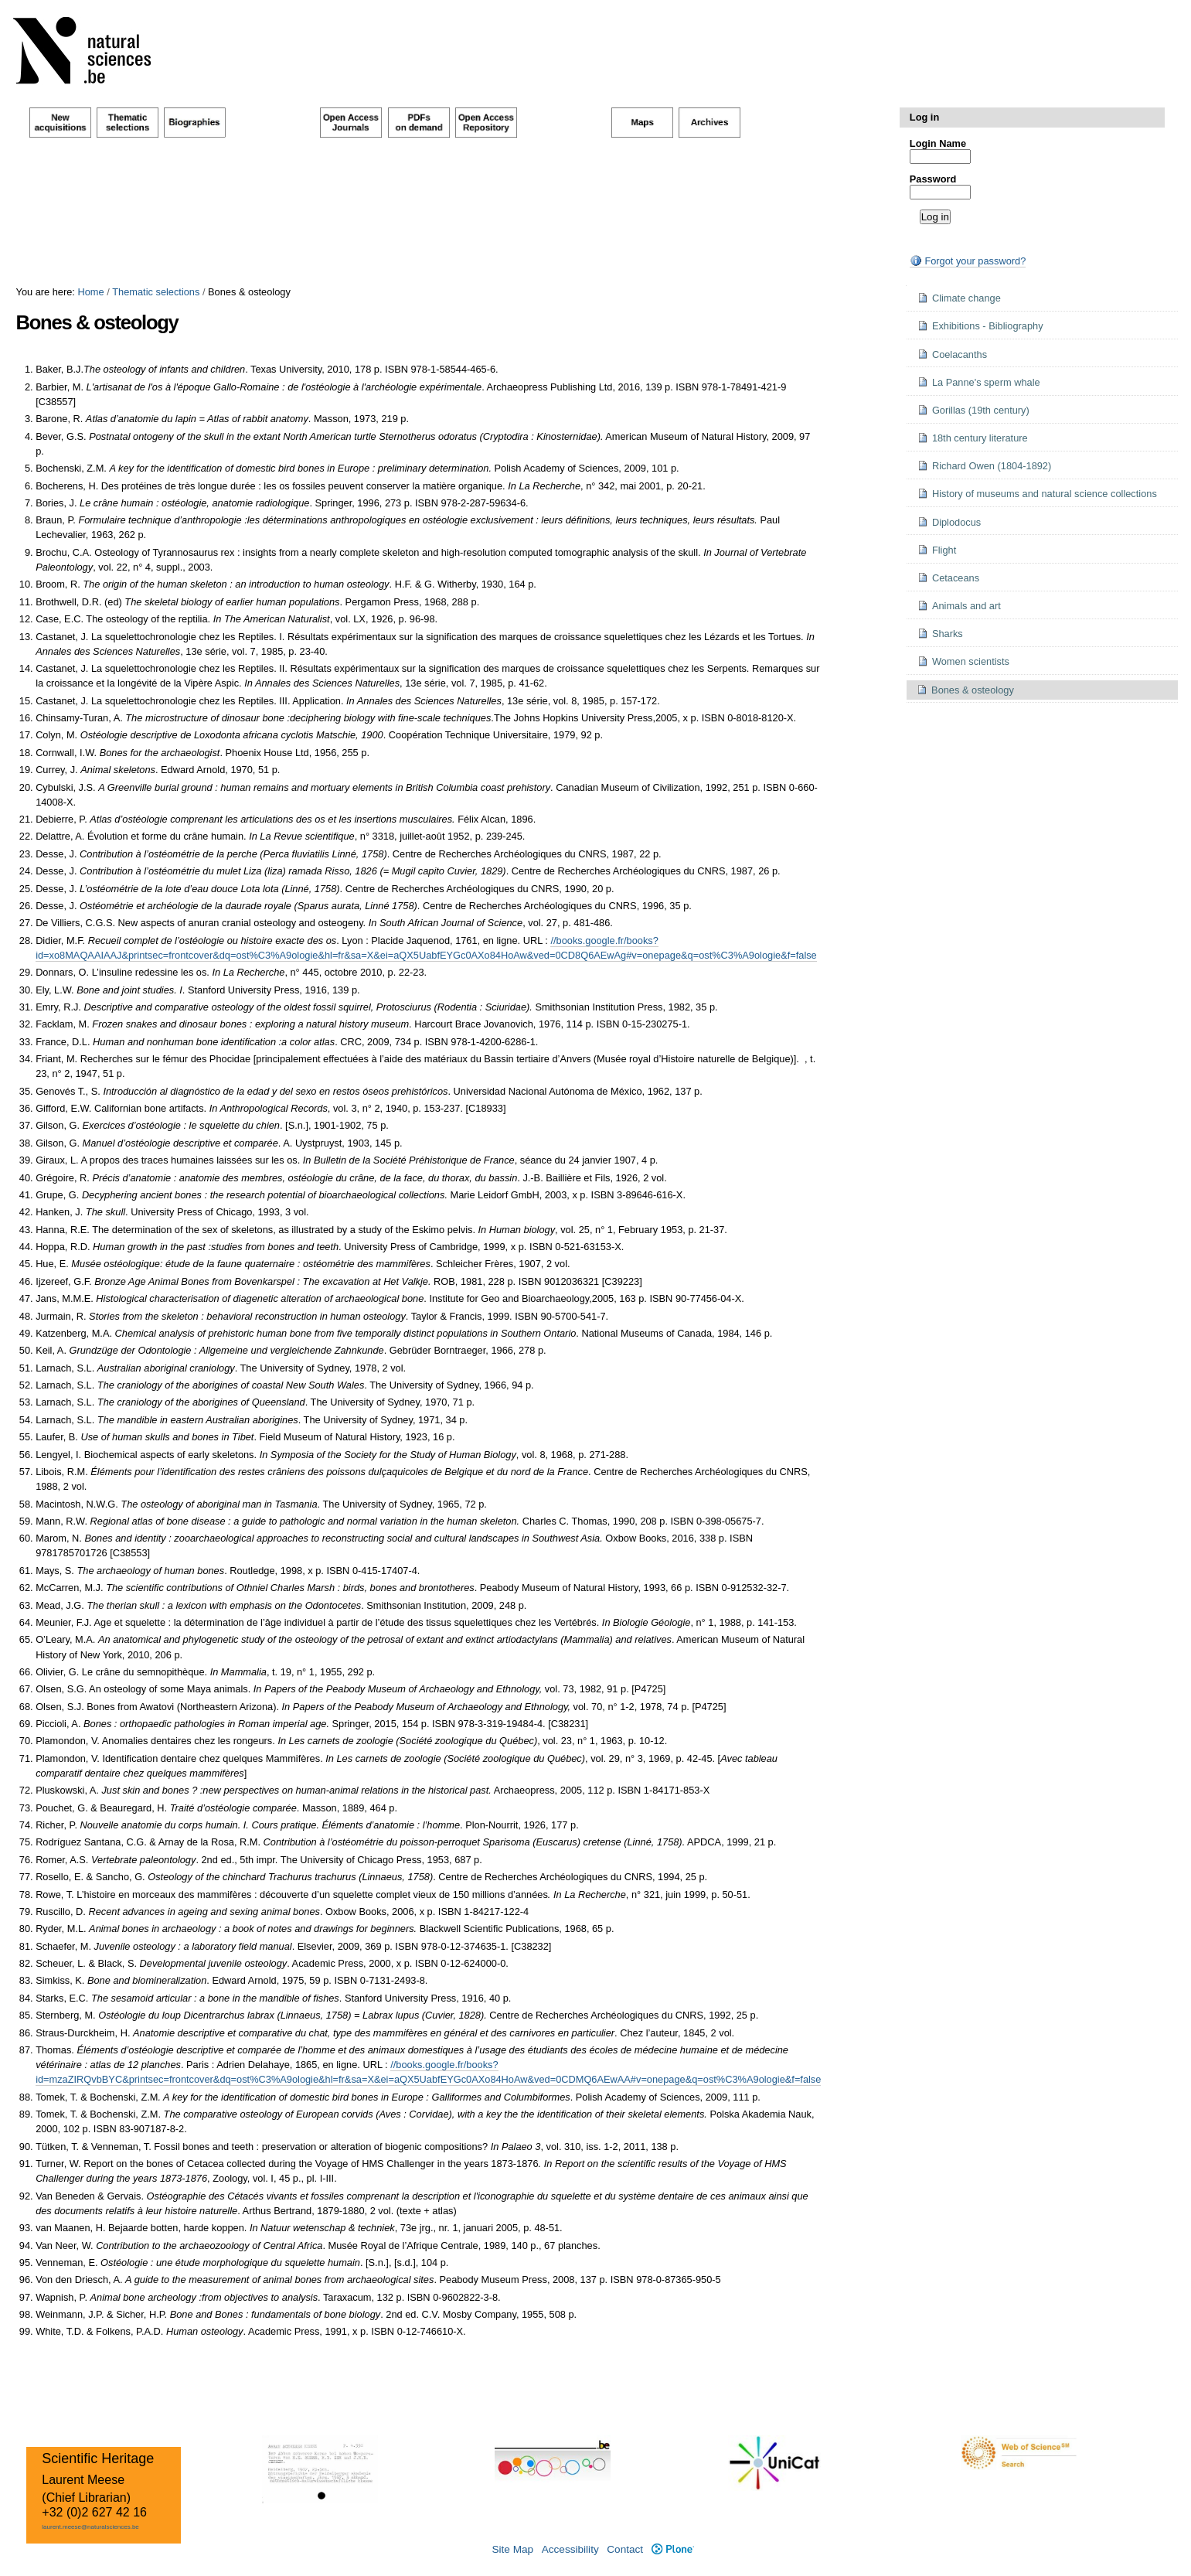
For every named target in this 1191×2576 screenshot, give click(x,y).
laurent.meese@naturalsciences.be (90, 2526)
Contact (625, 2549)
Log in (924, 117)
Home (90, 292)
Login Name (938, 143)
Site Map (512, 2549)
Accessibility (570, 2549)
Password (933, 179)
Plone (672, 2549)
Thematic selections (155, 292)
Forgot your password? (968, 261)
